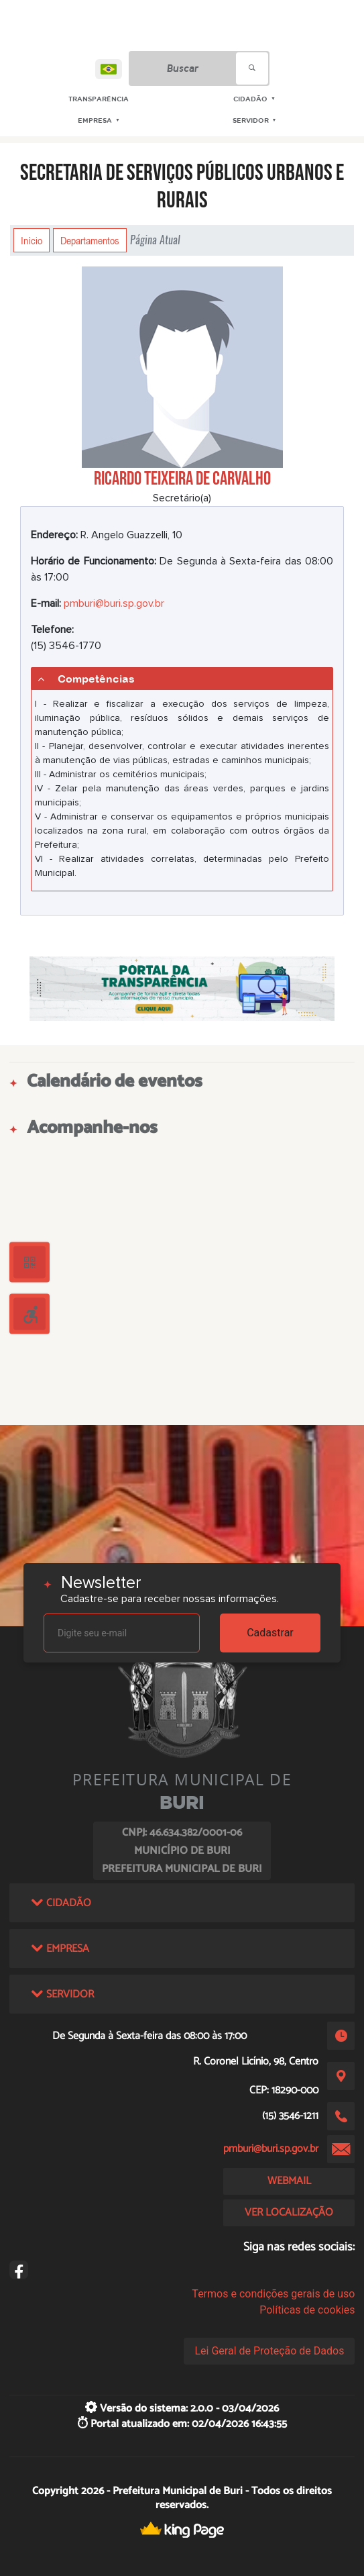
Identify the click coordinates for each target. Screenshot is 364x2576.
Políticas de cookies (307, 2309)
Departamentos (89, 240)
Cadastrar (270, 1632)
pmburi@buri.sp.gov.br (114, 603)
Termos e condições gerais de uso (273, 2293)
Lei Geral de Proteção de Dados (269, 2350)
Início (31, 240)
